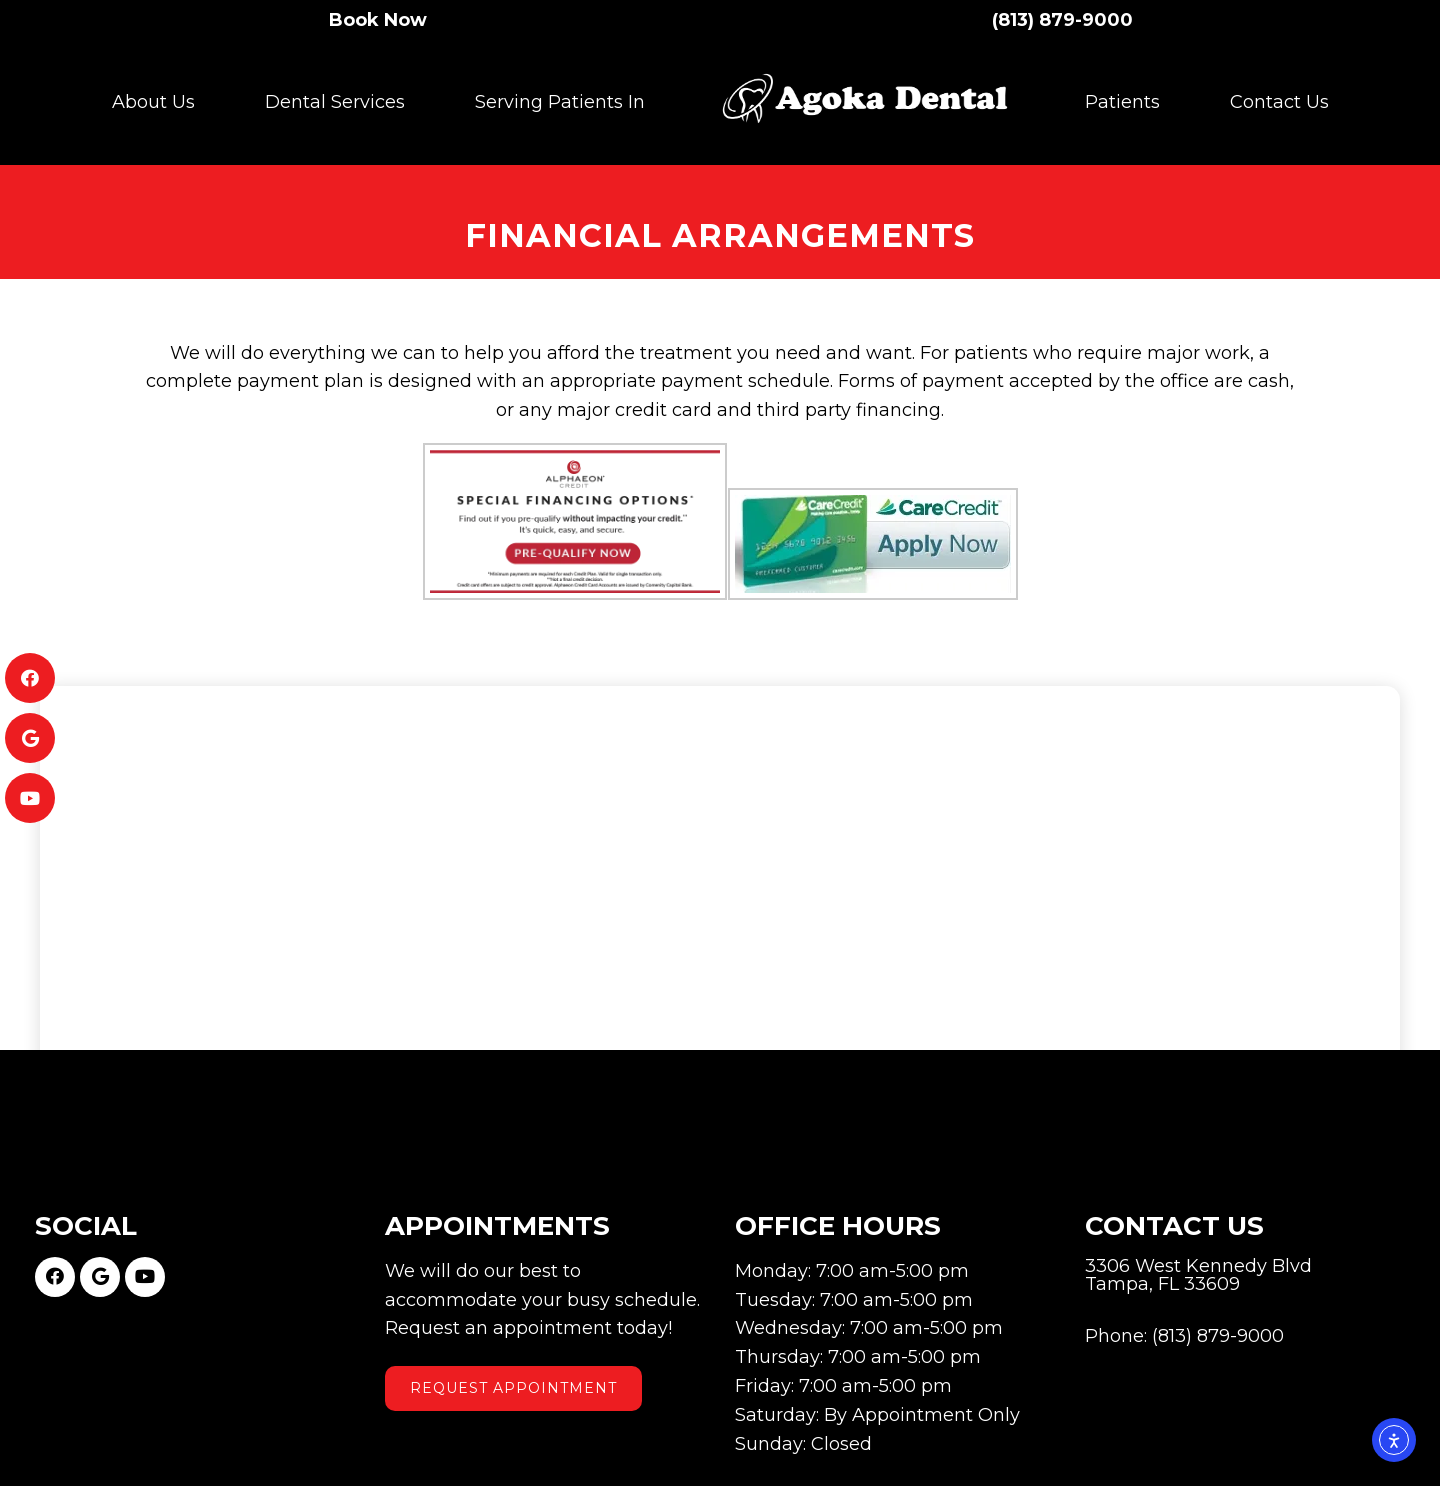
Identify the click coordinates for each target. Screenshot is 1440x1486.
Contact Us (1279, 101)
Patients (1122, 101)
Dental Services (335, 101)
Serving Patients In (560, 101)
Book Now (378, 19)
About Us (153, 101)
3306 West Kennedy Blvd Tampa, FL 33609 (1198, 1245)
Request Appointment (513, 1358)
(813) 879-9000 (1062, 19)
